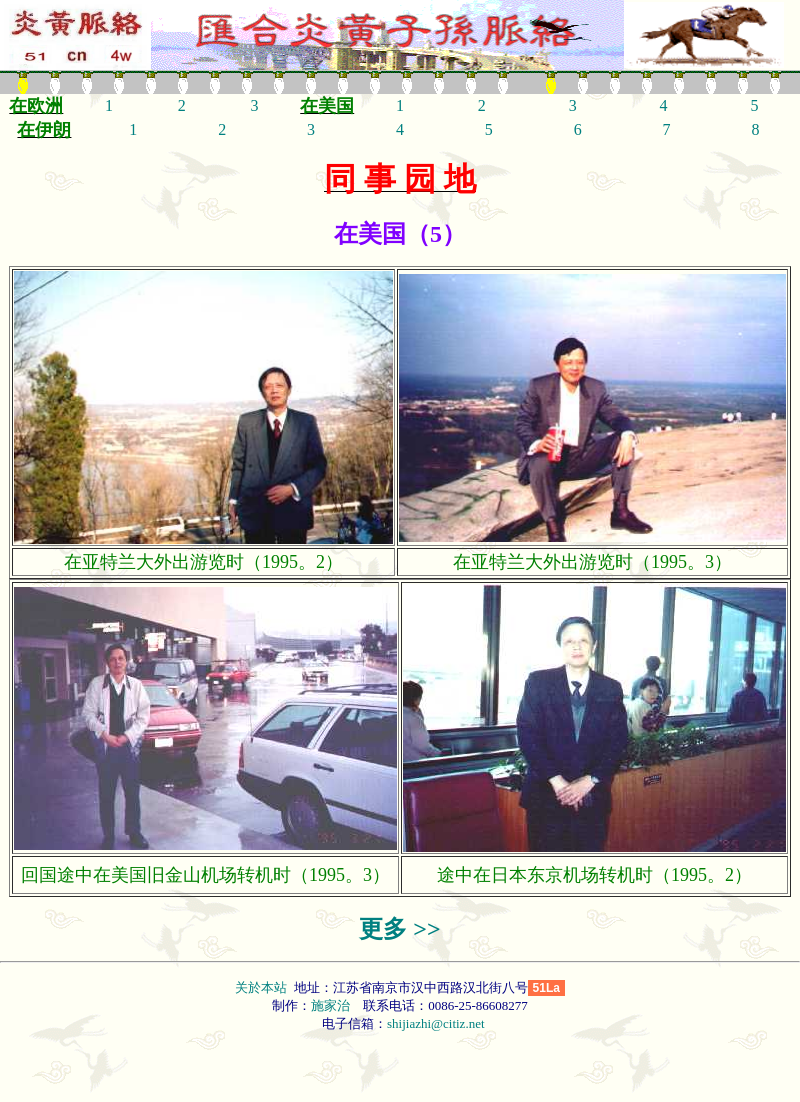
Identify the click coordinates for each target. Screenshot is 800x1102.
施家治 (330, 1005)
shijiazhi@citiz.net (436, 1023)
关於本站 (262, 987)
